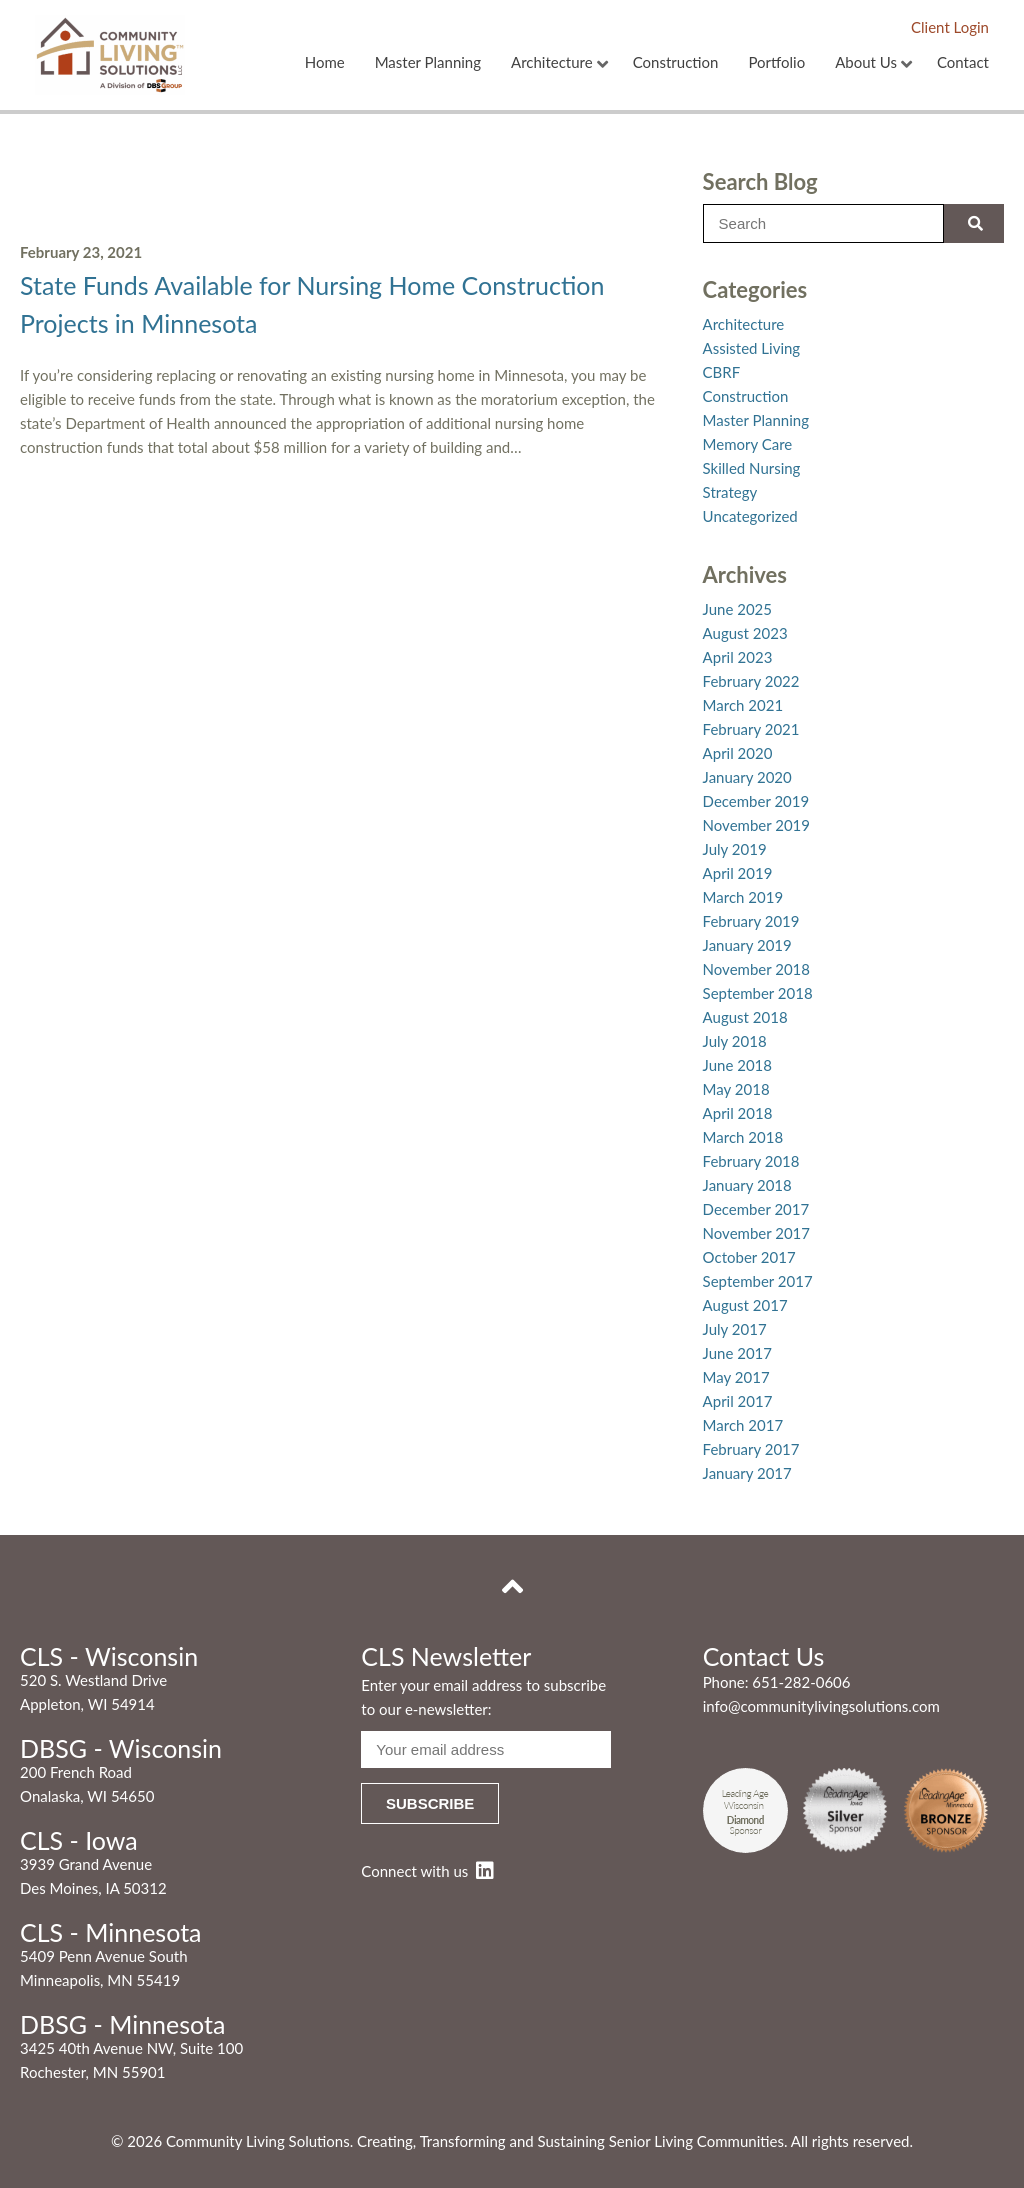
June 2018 (737, 1065)
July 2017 (735, 1329)
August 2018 (745, 1017)
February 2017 (751, 1449)
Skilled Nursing (752, 468)
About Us (866, 63)
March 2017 (743, 1425)
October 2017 (749, 1257)
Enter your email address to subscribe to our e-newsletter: (483, 1697)
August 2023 (745, 633)
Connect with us (427, 1871)
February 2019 (751, 921)
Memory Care (748, 444)
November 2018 (756, 969)
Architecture (552, 63)
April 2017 (738, 1401)
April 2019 (738, 873)
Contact (963, 63)
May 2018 (736, 1089)
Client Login (950, 27)
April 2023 (738, 657)
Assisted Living (752, 348)
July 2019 (735, 849)
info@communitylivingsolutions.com (821, 1706)
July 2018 (735, 1041)
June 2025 (737, 609)
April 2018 (738, 1113)
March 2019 (743, 897)
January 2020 (747, 777)
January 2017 (747, 1473)
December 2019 (756, 801)
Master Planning (428, 63)
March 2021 (743, 705)
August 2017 (745, 1305)
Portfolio (776, 63)
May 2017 (736, 1377)
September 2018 (758, 993)
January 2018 (747, 1185)
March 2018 (743, 1137)
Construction (676, 63)
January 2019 (747, 945)
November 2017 (756, 1233)
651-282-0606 (801, 1682)
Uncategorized (750, 516)
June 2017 (737, 1353)
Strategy (730, 492)
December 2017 (756, 1209)
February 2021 (751, 729)
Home (325, 63)
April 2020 (738, 753)
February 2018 (751, 1161)
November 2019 (756, 825)
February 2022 (751, 681)
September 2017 (758, 1281)
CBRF (722, 372)
